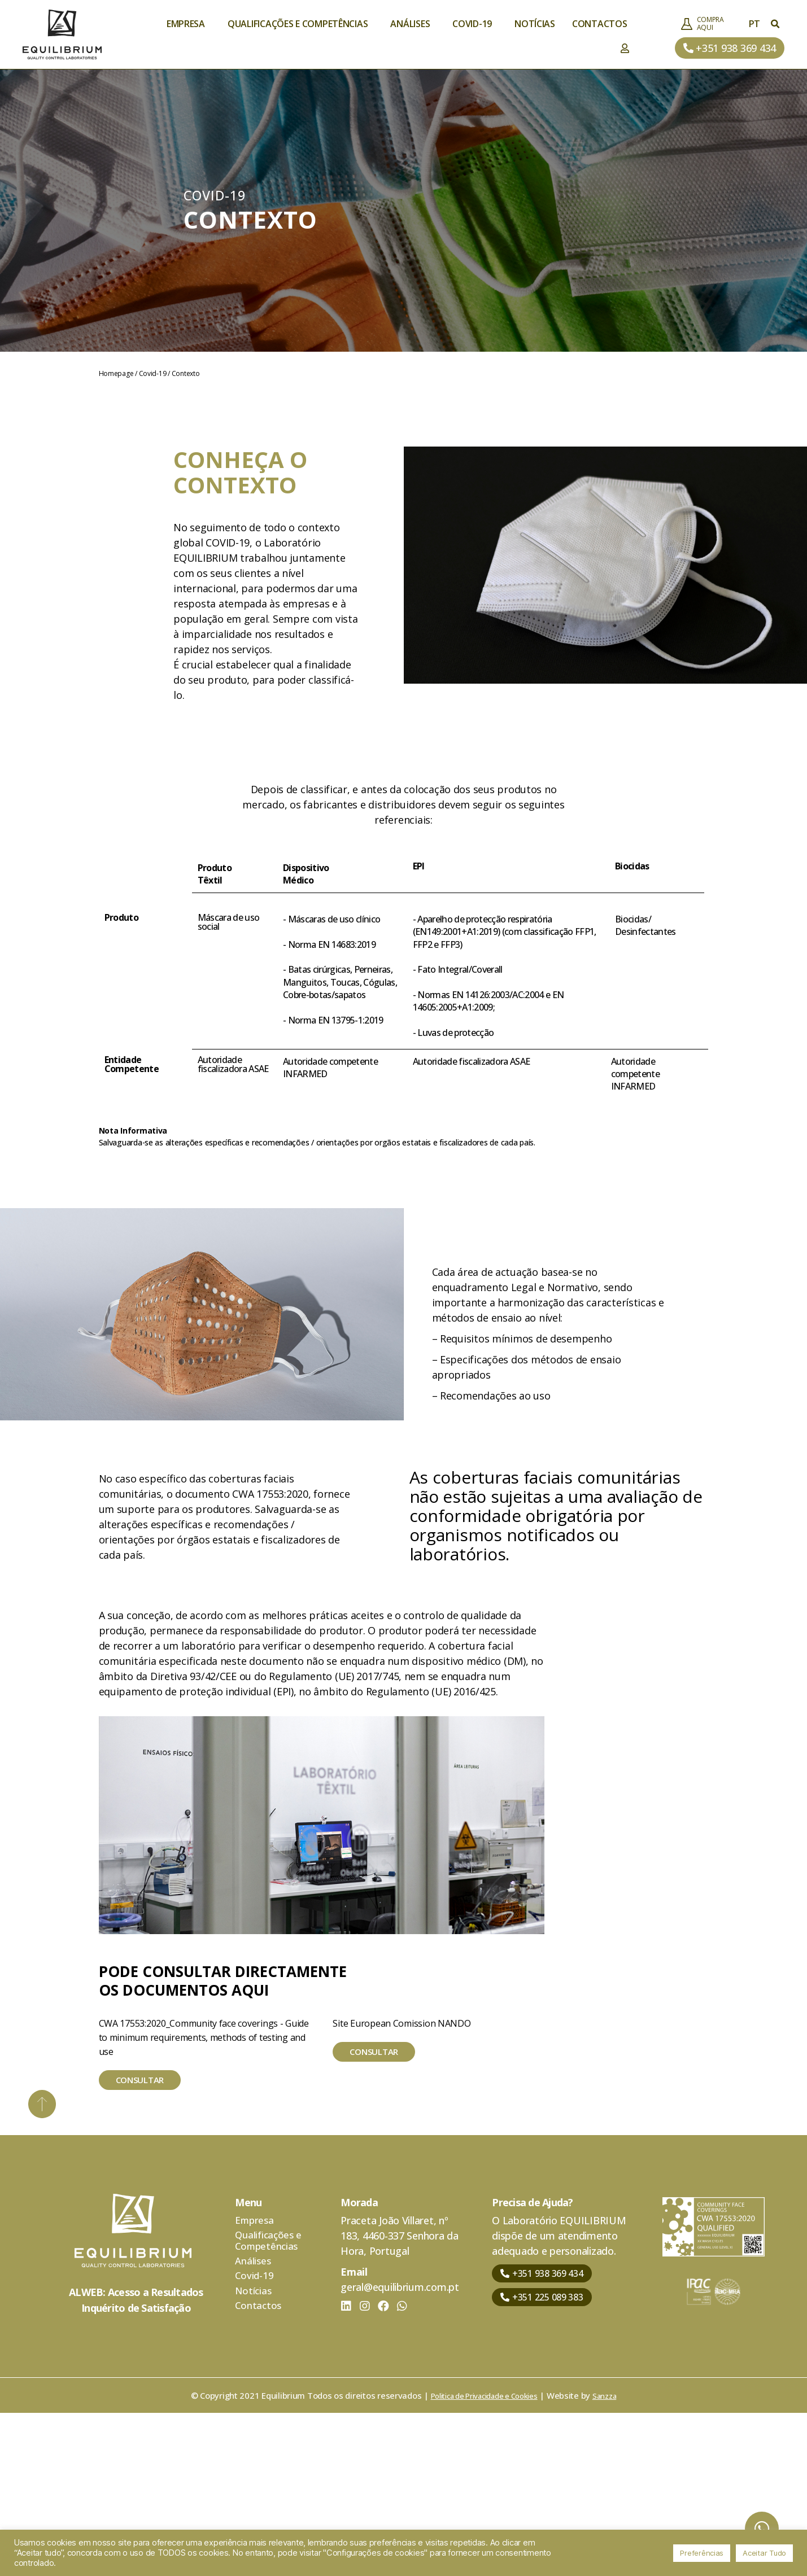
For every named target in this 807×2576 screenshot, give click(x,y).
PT (757, 23)
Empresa (189, 24)
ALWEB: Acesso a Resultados (136, 2449)
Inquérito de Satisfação (136, 2465)
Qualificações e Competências (300, 24)
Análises (412, 24)
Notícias (534, 24)
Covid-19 (475, 24)
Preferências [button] (701, 2552)
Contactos (599, 24)
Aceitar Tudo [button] (764, 2552)
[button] (729, 48)
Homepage (116, 373)
